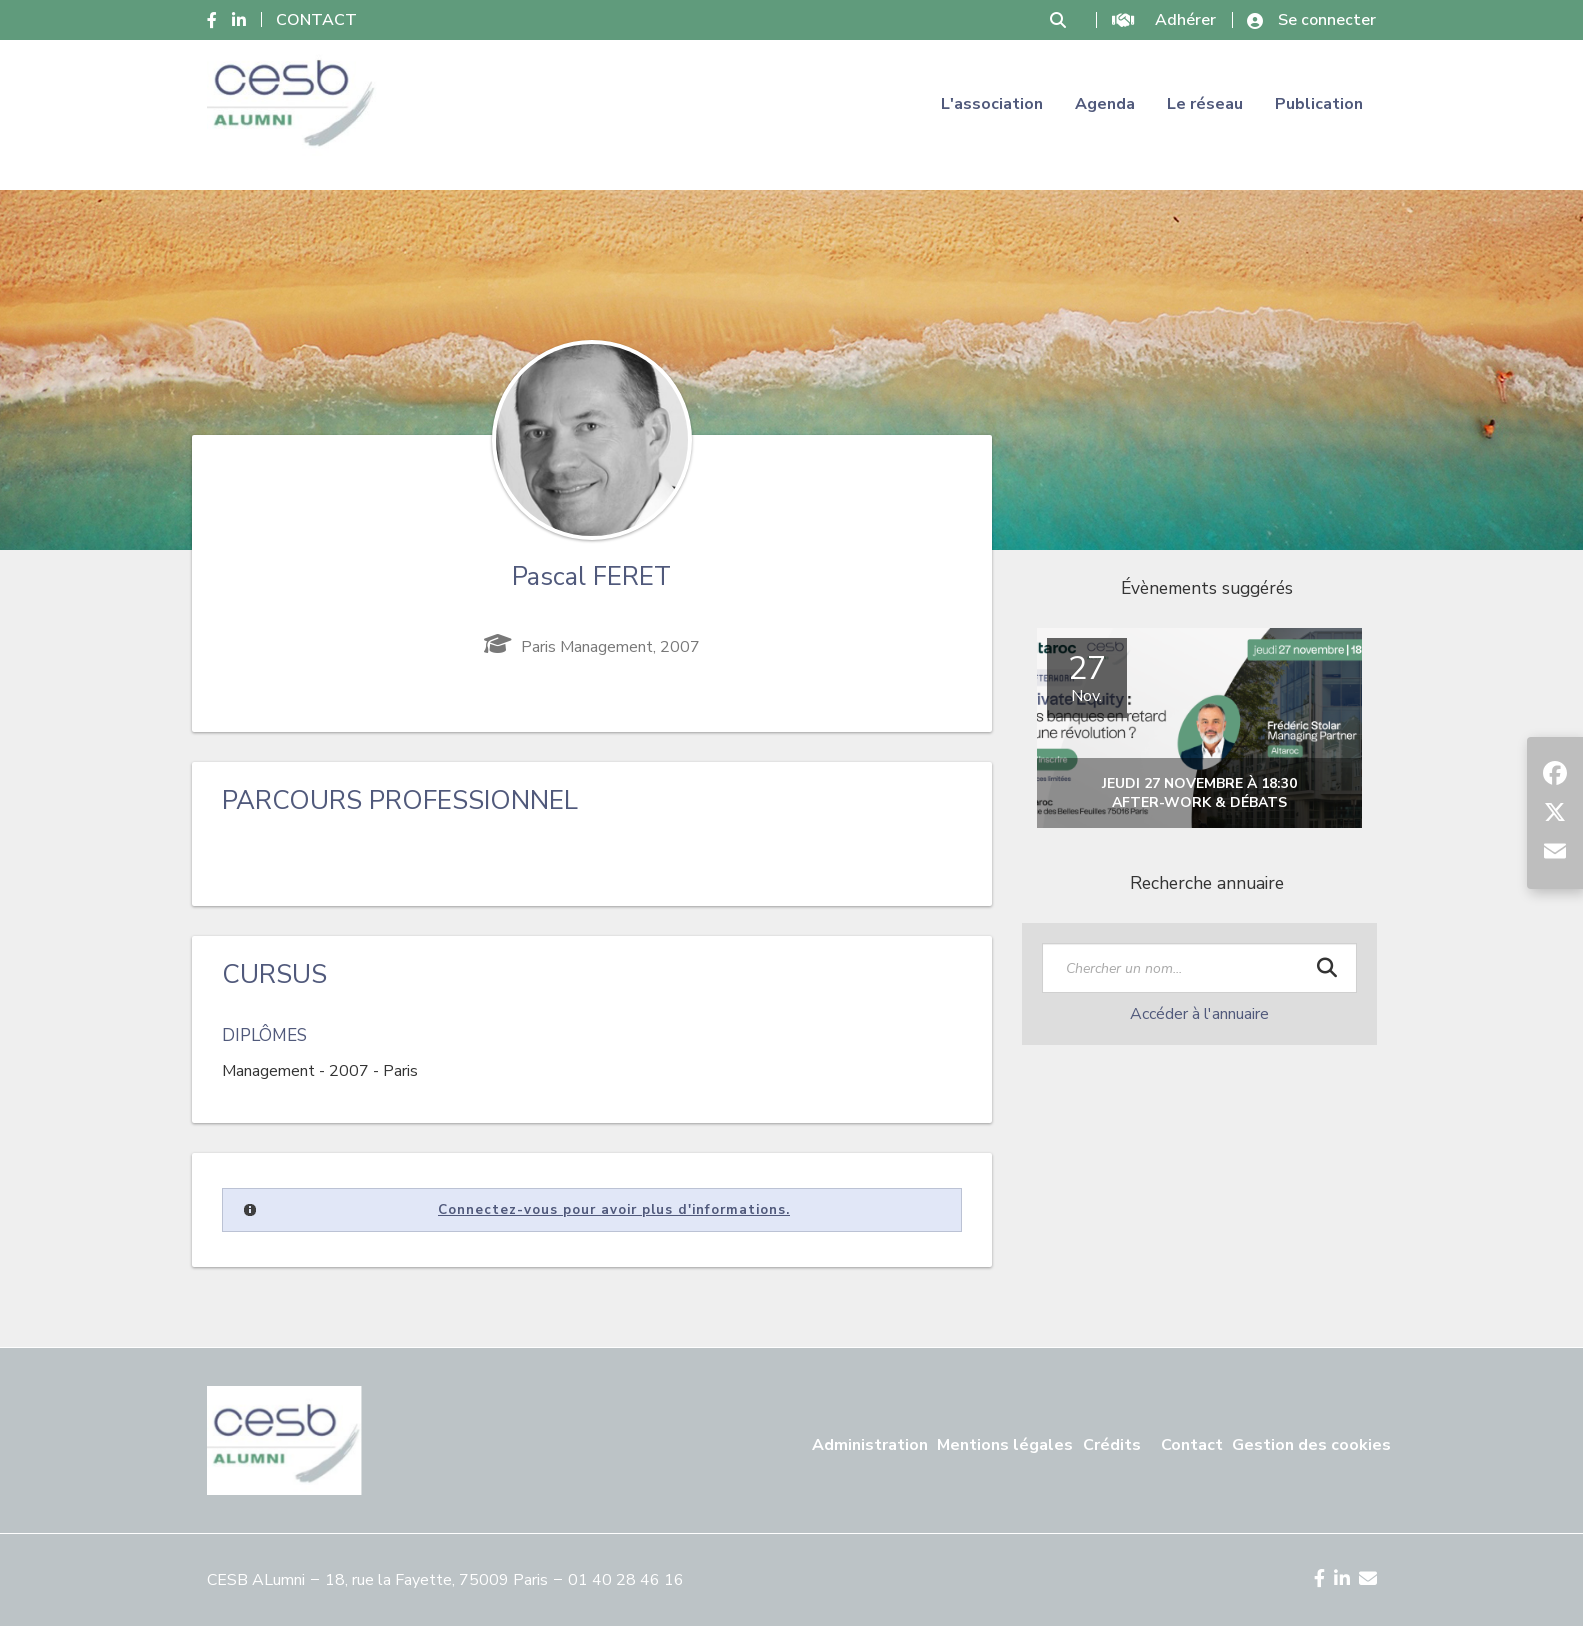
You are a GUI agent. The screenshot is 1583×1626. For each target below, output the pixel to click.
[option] (1199, 728)
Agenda (1105, 104)
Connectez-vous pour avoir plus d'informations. (614, 1210)
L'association (992, 104)
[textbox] (1199, 968)
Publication (1319, 104)
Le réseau (1205, 104)
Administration (870, 1445)
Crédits (1112, 1445)
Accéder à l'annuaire (1199, 1014)
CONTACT (316, 20)
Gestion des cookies (1311, 1445)
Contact (1192, 1445)
